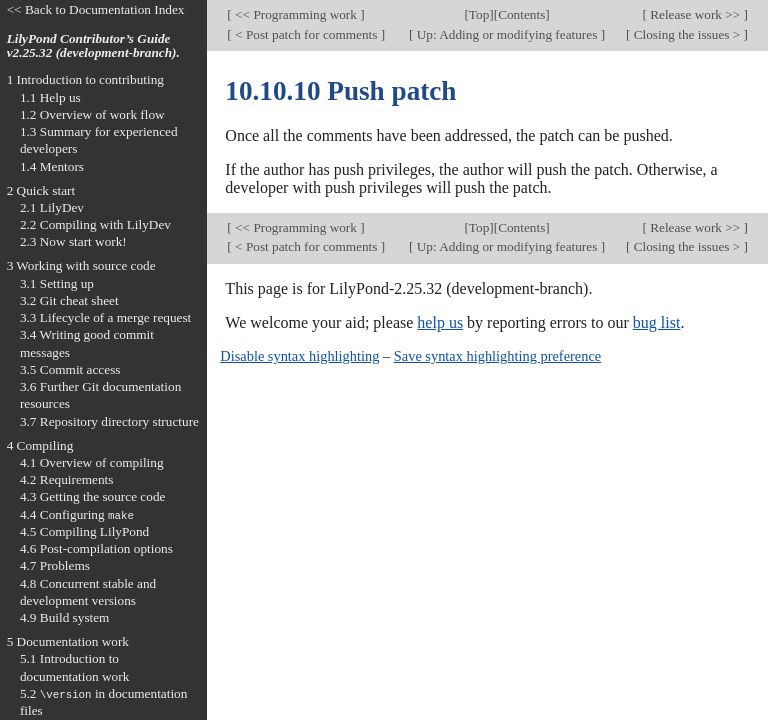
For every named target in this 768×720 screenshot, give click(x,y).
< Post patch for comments (306, 34)
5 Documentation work (68, 641)
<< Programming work (296, 14)
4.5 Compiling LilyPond (84, 531)
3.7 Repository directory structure (109, 421)
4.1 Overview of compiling (92, 462)
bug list (657, 322)
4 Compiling (40, 445)
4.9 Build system (65, 617)
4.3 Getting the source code (93, 496)
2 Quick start (41, 190)
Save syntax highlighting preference (497, 356)
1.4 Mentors (52, 166)
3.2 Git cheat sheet (69, 300)
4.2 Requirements (67, 479)
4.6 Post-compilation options (96, 548)
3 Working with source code (81, 265)
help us (440, 322)
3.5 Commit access (70, 369)
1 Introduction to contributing (85, 79)
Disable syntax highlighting (299, 356)
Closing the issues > (686, 34)
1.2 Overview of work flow (92, 114)
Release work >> (695, 14)
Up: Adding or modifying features (506, 34)
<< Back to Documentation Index (96, 9)
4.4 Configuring (77, 514)
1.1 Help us (50, 97)
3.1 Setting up (57, 283)
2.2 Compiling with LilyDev (95, 224)
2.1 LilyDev (52, 207)
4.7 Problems (55, 565)
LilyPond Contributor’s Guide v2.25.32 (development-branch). (93, 46)
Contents (521, 14)
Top (479, 14)
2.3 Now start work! (73, 241)
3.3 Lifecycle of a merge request (105, 317)
